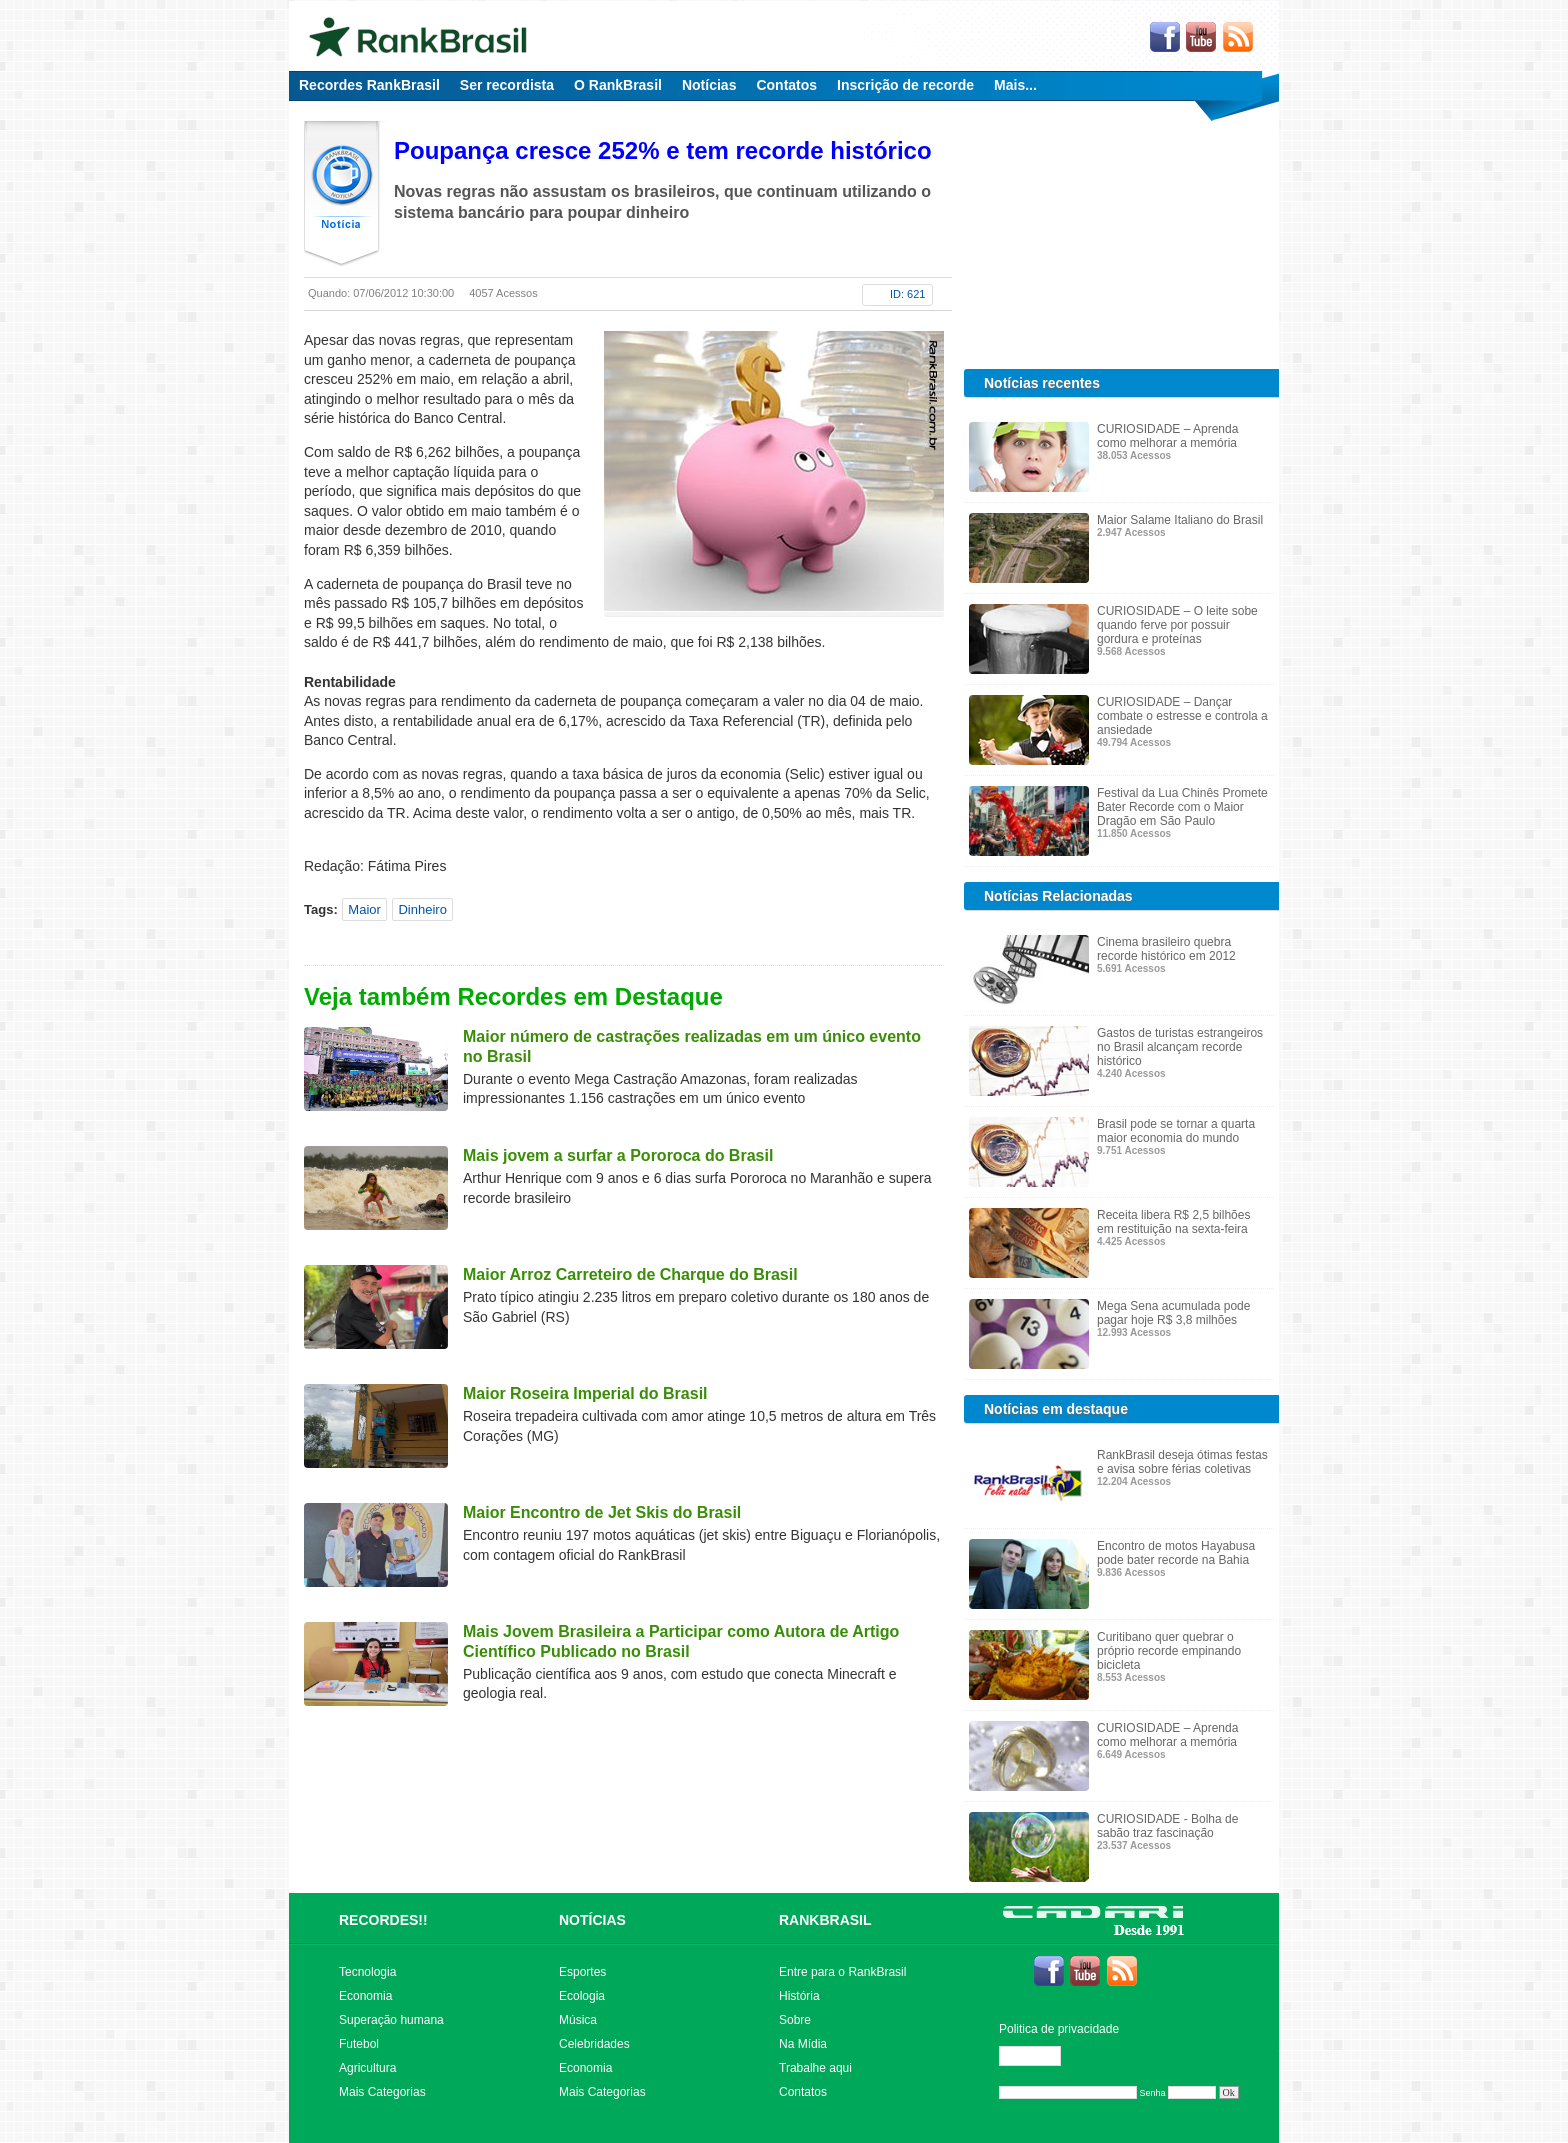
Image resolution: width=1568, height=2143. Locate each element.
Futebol (359, 2044)
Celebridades (594, 2044)
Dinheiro (422, 909)
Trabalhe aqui (815, 2068)
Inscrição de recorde (905, 85)
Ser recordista (507, 85)
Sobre (795, 2020)
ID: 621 (907, 294)
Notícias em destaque (1056, 1409)
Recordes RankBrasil (369, 85)
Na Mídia (803, 2044)
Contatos (786, 85)
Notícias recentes (1042, 383)
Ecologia (582, 1996)
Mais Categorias (382, 2092)
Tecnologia (367, 1972)
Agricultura (367, 2068)
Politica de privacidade (1059, 2029)
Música (578, 2020)
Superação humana (391, 2020)
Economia (365, 1996)
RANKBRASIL (825, 1920)
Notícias (709, 85)
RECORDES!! (383, 1920)
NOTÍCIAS (592, 1920)
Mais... (1015, 85)
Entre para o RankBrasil (842, 1972)
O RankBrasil (618, 85)
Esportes (582, 1972)
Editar (1039, 2056)
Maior (364, 909)
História (799, 1996)
